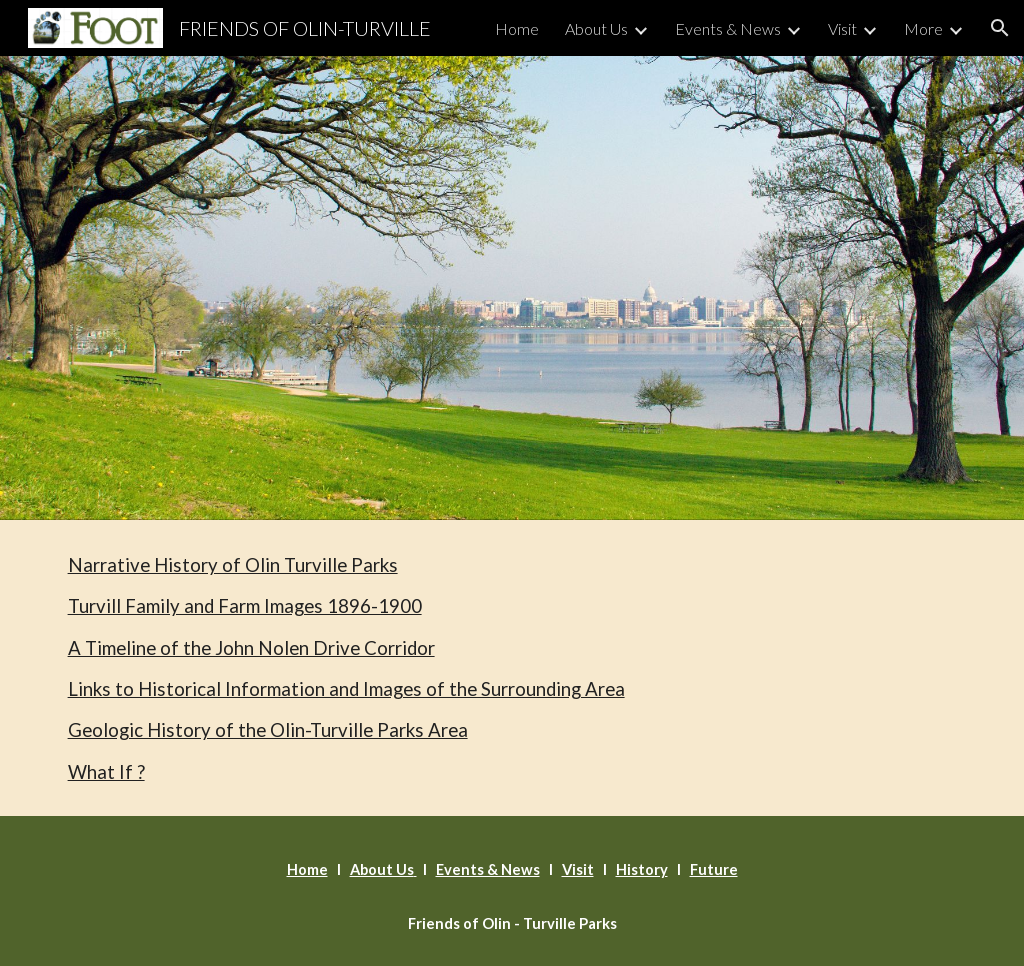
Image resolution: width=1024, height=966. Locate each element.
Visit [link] (842, 28)
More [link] (923, 28)
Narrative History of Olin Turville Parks (233, 565)
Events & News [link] (728, 28)
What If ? (106, 772)
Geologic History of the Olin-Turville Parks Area (268, 730)
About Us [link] (596, 28)
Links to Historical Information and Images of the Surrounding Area (346, 689)
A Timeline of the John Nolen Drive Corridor (251, 648)
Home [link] (517, 28)
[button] (1000, 28)
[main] (512, 668)
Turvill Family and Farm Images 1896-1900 (245, 606)
